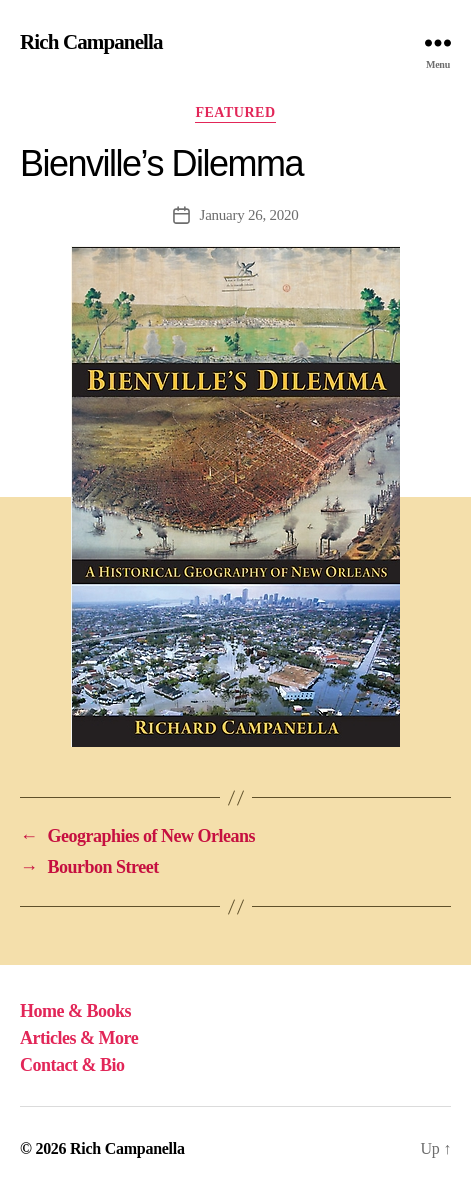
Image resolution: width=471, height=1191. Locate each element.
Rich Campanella (91, 42)
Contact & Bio (72, 1065)
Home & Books (75, 1011)
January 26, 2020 (249, 215)
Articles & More (79, 1038)
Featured (235, 112)
